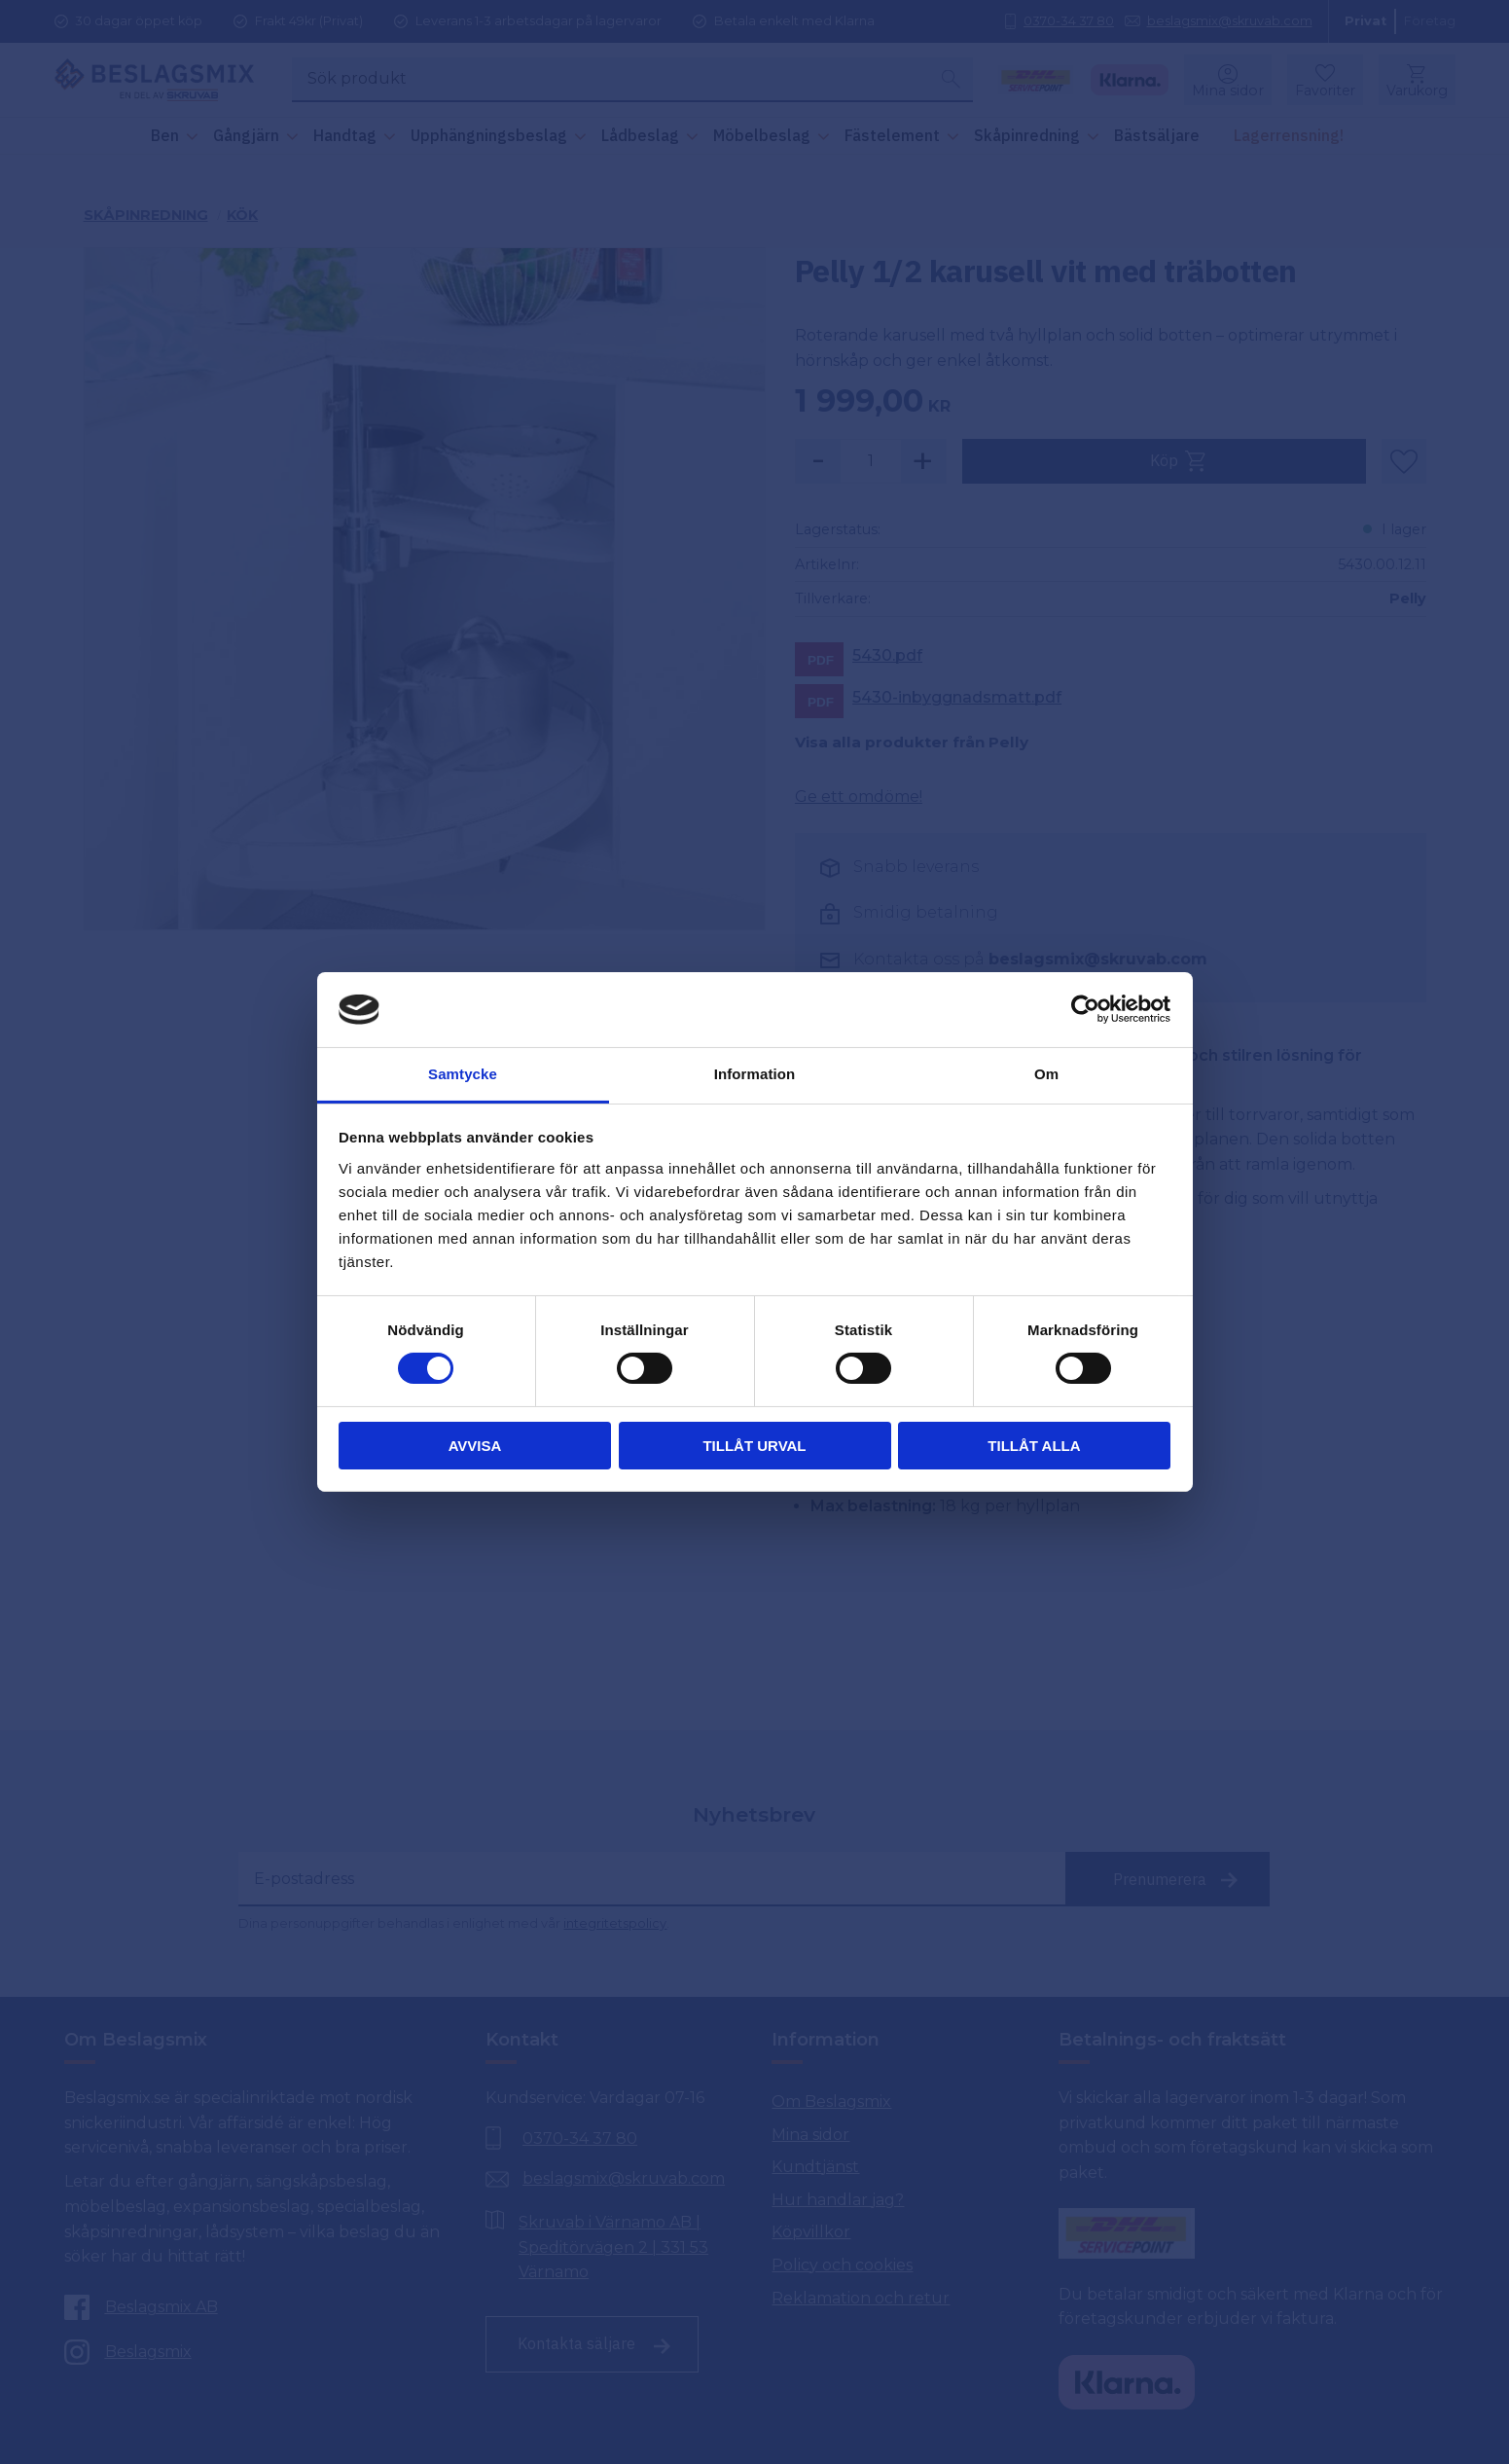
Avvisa (475, 1445)
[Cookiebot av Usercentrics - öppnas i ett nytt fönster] (1085, 1009)
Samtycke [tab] (462, 1074)
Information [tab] (755, 1074)
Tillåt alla (1034, 1445)
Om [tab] (1046, 1074)
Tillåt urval (754, 1445)
